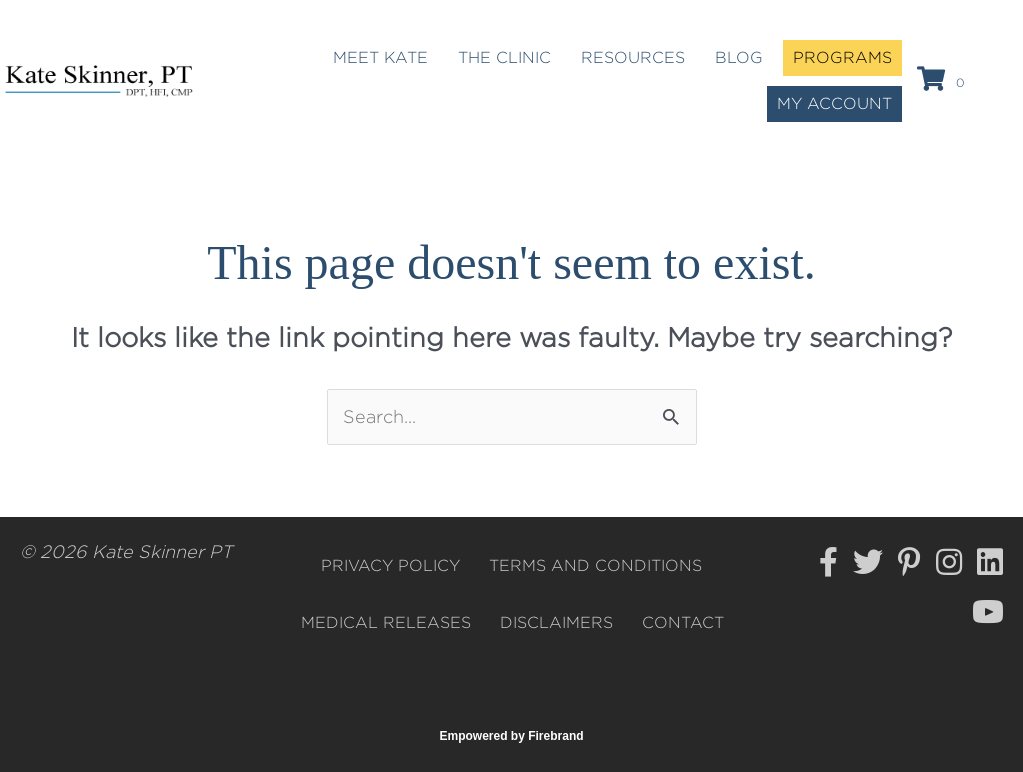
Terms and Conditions (595, 565)
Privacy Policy (390, 565)
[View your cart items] (943, 81)
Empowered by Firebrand (512, 736)
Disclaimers (556, 622)
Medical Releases (386, 622)
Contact (683, 622)
